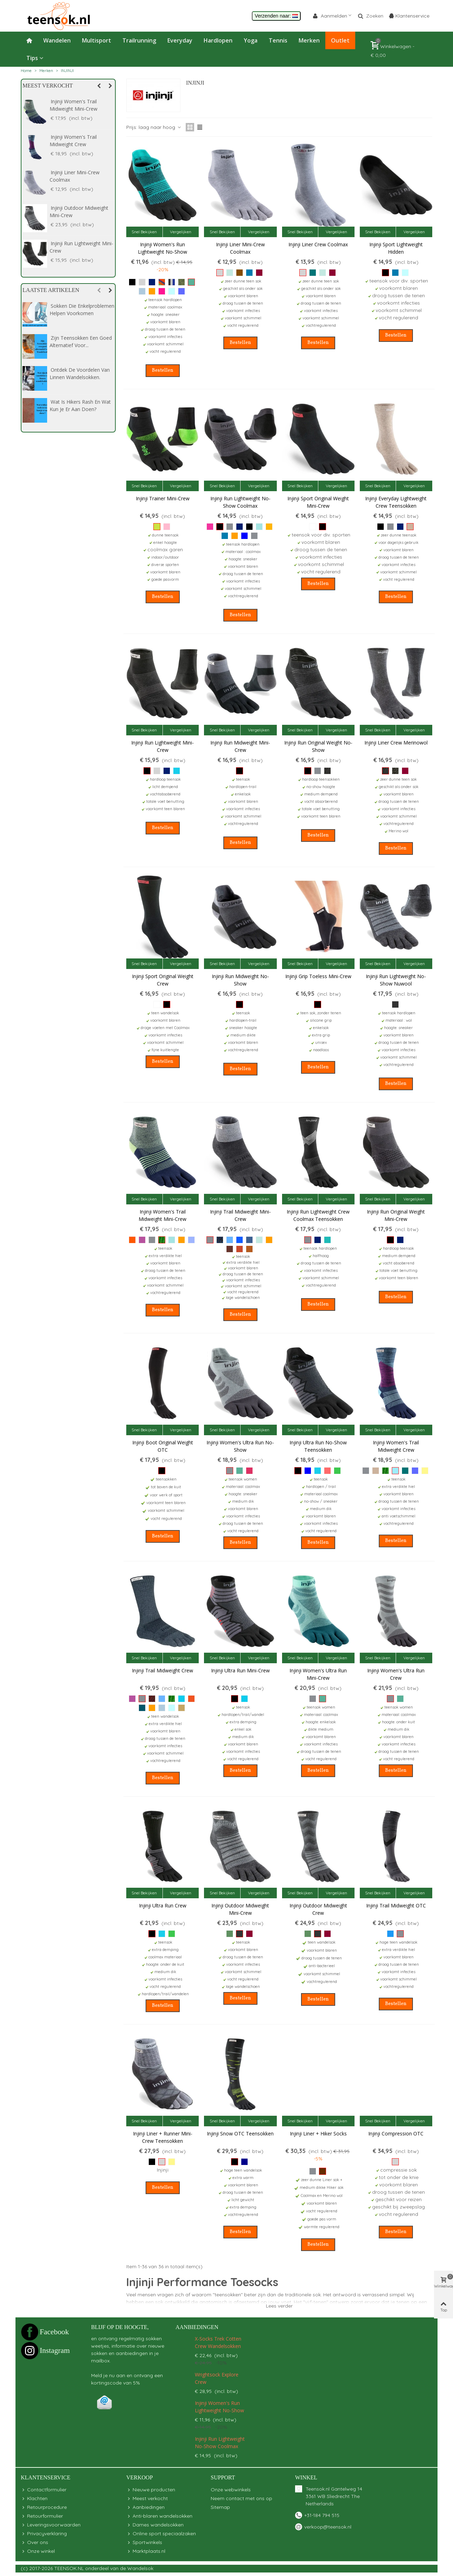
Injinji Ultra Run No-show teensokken (318, 1446)
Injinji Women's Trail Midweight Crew (396, 1446)
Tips (32, 58)
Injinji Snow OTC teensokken (240, 2133)
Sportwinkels (144, 2542)
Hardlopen (218, 40)
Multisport (96, 40)
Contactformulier (43, 2489)
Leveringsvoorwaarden (51, 2525)
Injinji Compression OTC (395, 2133)
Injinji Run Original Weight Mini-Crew (396, 1215)
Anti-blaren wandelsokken (159, 2516)
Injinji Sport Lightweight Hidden (396, 248)
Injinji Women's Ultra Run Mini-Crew (318, 1674)
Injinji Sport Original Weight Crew (162, 980)
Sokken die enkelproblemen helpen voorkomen (82, 310)
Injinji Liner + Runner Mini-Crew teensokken (162, 2137)
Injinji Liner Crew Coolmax (80, 101)
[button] (97, 85)
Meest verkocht (48, 86)
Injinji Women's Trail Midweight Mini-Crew (162, 1215)
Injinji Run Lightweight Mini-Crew (162, 746)
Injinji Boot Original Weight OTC (162, 1446)
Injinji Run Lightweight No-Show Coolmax (240, 502)
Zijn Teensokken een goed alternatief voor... (81, 341)
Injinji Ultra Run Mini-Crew (240, 1670)
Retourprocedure (44, 2507)
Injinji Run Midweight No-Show (240, 980)
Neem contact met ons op (241, 2498)
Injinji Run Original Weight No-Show (318, 746)
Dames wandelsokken (155, 2525)
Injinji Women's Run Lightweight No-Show (162, 248)
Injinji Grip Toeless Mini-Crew (318, 976)
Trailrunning (139, 40)
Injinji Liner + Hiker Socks (318, 2133)
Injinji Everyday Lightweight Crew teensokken (396, 502)
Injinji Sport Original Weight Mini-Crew (318, 502)
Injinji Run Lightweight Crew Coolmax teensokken (318, 1215)
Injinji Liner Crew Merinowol (82, 137)
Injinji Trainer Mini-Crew (163, 498)
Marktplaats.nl (145, 2551)
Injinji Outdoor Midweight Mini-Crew (240, 1909)
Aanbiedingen (197, 2327)
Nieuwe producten (150, 2489)
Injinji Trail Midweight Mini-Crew (80, 211)
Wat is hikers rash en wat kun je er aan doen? (80, 405)
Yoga (250, 40)
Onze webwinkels (231, 2489)
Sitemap (220, 2507)
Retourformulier (42, 2516)
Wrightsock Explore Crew (216, 2378)
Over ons (34, 2542)
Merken (309, 40)
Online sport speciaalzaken (161, 2533)
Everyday (179, 40)
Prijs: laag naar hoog (153, 127)
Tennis (278, 40)
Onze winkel (38, 2551)
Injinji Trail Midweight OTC (396, 1905)
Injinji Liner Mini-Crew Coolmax (240, 248)
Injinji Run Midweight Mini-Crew (240, 746)
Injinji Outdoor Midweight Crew (79, 247)
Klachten (34, 2498)
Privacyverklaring (44, 2533)
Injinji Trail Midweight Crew (81, 172)
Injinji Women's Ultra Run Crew (396, 1674)
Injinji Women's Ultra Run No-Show (240, 1446)
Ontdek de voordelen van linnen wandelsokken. (80, 373)
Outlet (340, 40)
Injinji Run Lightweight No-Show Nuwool (396, 980)
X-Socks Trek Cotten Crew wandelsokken (218, 2342)
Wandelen (57, 40)
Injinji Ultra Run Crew (162, 1905)
